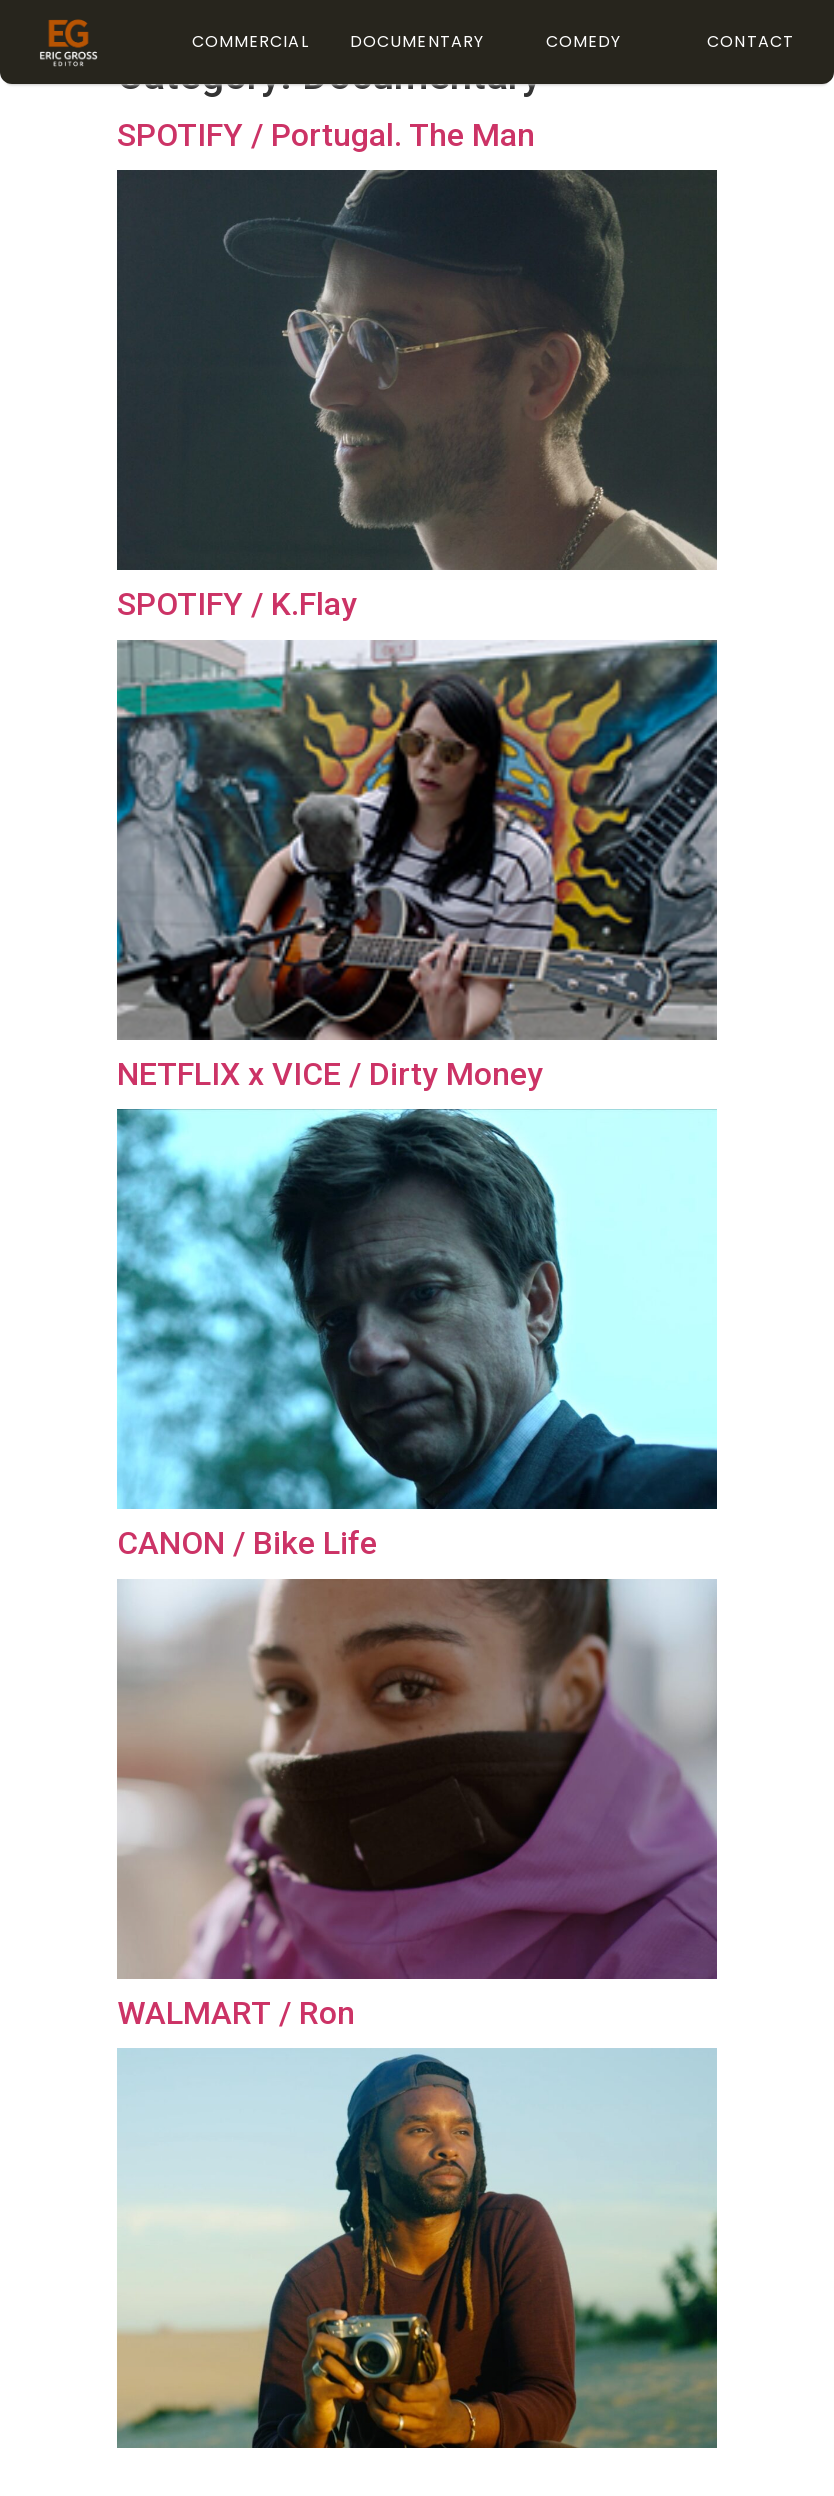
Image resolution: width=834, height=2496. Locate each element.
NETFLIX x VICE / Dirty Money (330, 1114)
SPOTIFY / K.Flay (237, 644)
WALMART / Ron (236, 2052)
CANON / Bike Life (247, 1583)
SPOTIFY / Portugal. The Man (326, 175)
